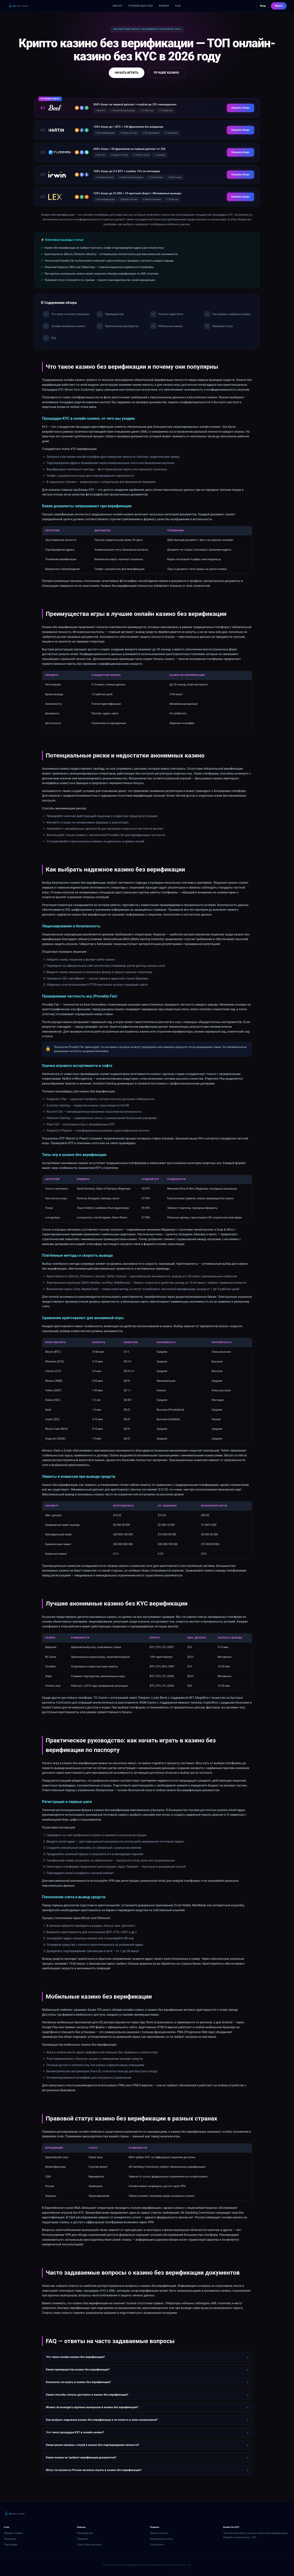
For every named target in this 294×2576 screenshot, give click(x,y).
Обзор (117, 5)
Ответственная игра (89, 2544)
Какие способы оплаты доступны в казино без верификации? (147, 2395)
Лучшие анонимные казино (64, 326)
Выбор (164, 5)
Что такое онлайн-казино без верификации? (147, 2357)
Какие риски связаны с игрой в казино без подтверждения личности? (147, 2445)
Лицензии (10, 2538)
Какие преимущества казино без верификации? (147, 2370)
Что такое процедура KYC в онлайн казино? (147, 2432)
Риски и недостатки (166, 314)
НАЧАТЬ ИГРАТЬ (126, 72)
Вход (263, 5)
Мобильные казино (166, 326)
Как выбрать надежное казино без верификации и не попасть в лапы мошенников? (147, 2420)
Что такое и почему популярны (66, 314)
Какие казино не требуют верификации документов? (147, 2458)
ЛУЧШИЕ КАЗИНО (166, 72)
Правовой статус (218, 326)
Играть (279, 5)
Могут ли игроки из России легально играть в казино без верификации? (147, 2470)
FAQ (178, 5)
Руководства (85, 2533)
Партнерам (10, 2544)
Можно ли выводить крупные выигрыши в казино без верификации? (147, 2407)
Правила (82, 2538)
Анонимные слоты (161, 2538)
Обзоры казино (13, 2533)
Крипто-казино (159, 2533)
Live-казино (157, 2544)
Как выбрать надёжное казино (227, 314)
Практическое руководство (118, 326)
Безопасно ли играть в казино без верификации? (147, 2382)
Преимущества (140, 5)
